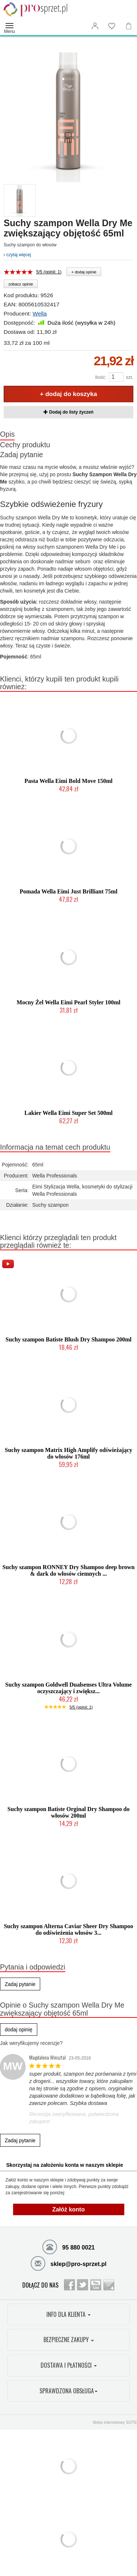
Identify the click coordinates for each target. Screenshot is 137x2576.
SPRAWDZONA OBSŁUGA (68, 2390)
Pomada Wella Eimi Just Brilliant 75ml (69, 891)
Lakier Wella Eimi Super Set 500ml (68, 1113)
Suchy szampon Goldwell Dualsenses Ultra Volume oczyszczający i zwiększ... (68, 1687)
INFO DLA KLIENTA (68, 2314)
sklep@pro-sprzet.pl (69, 2263)
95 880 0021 (68, 2247)
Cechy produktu (25, 445)
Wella (39, 313)
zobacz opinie (20, 284)
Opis (7, 434)
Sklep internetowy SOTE (114, 2422)
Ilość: (100, 377)
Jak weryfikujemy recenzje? (31, 2043)
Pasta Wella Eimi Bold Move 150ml (68, 781)
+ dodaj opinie (83, 272)
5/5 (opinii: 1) (48, 272)
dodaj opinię (19, 2029)
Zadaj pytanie (21, 455)
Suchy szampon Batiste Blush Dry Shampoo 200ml (68, 1339)
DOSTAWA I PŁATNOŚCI (69, 2365)
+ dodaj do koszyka (68, 394)
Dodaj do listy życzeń (68, 412)
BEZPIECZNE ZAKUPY (68, 2339)
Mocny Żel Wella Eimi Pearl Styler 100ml (69, 1002)
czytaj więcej (17, 254)
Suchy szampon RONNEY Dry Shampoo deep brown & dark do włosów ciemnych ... (69, 1570)
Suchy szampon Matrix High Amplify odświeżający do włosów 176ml (68, 1453)
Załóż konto (68, 2209)
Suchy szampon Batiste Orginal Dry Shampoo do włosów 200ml (68, 1812)
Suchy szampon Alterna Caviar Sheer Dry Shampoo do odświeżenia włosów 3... (68, 1929)
